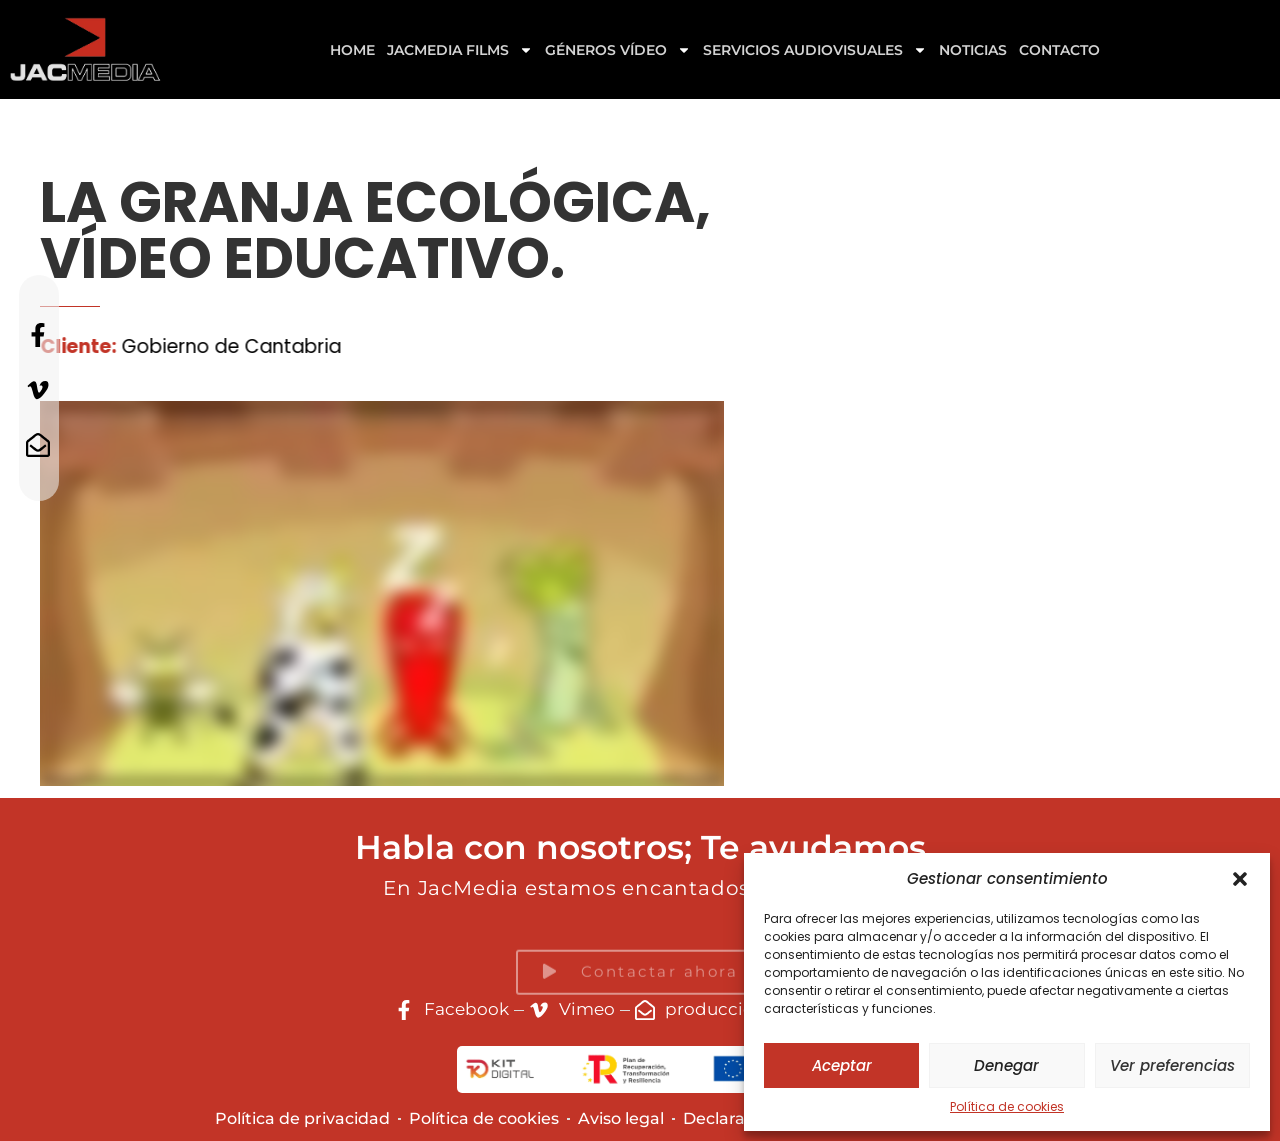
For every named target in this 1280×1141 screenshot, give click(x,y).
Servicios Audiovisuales (815, 50)
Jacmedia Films (460, 50)
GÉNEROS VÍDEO (618, 50)
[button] (1240, 879)
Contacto (1059, 50)
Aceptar (842, 1065)
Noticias (973, 50)
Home (352, 50)
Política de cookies (1007, 1106)
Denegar (1006, 1065)
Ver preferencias (1172, 1065)
